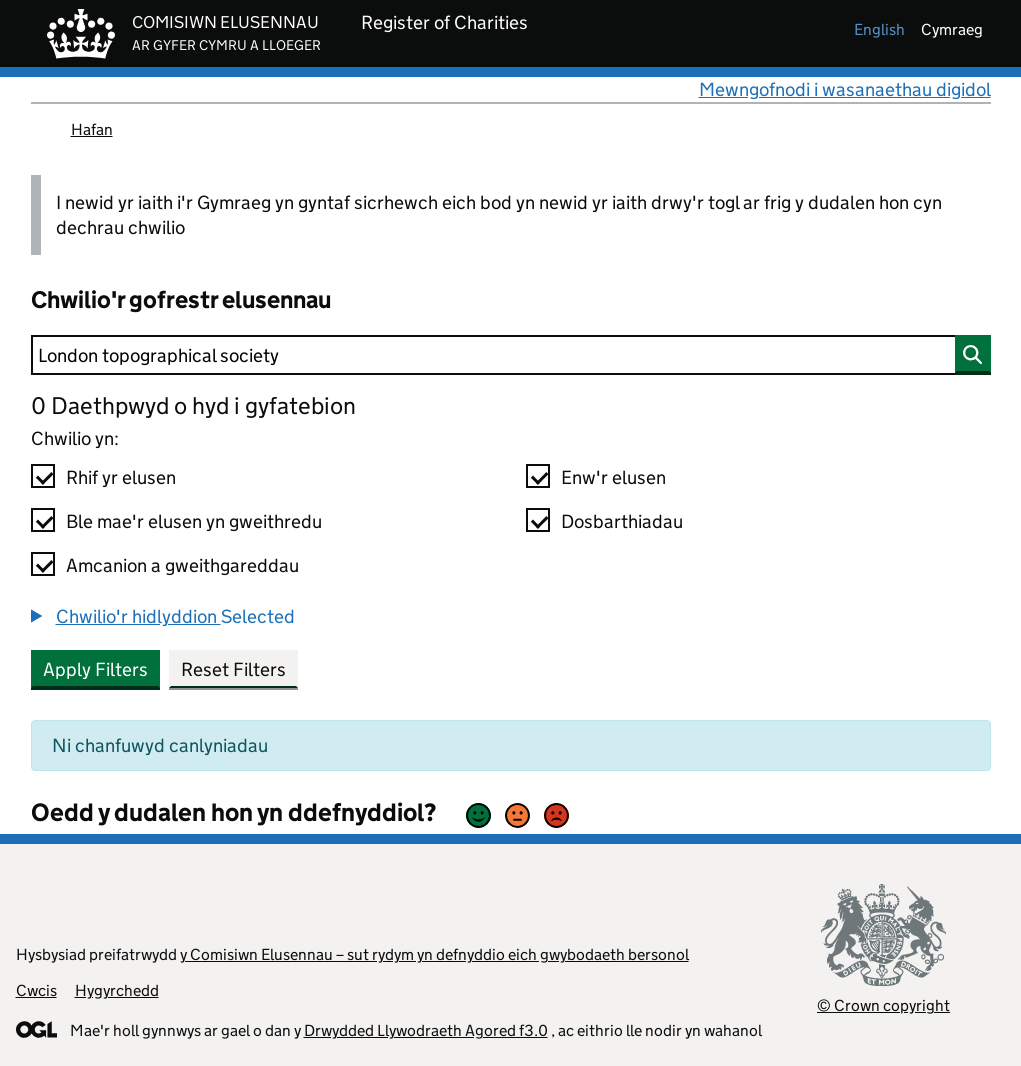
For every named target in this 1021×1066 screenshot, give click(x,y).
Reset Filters (233, 669)
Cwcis (36, 990)
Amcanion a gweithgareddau (182, 565)
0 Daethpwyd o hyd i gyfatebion (193, 405)
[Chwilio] (511, 355)
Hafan (92, 129)
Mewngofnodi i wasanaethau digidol (845, 89)
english (879, 29)
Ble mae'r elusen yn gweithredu (194, 521)
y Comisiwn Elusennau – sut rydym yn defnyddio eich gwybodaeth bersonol (434, 954)
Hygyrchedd (117, 990)
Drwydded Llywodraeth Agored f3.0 (426, 1030)
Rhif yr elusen (121, 477)
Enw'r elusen (613, 477)
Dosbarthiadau (622, 521)
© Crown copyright (883, 1005)
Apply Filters (95, 669)
